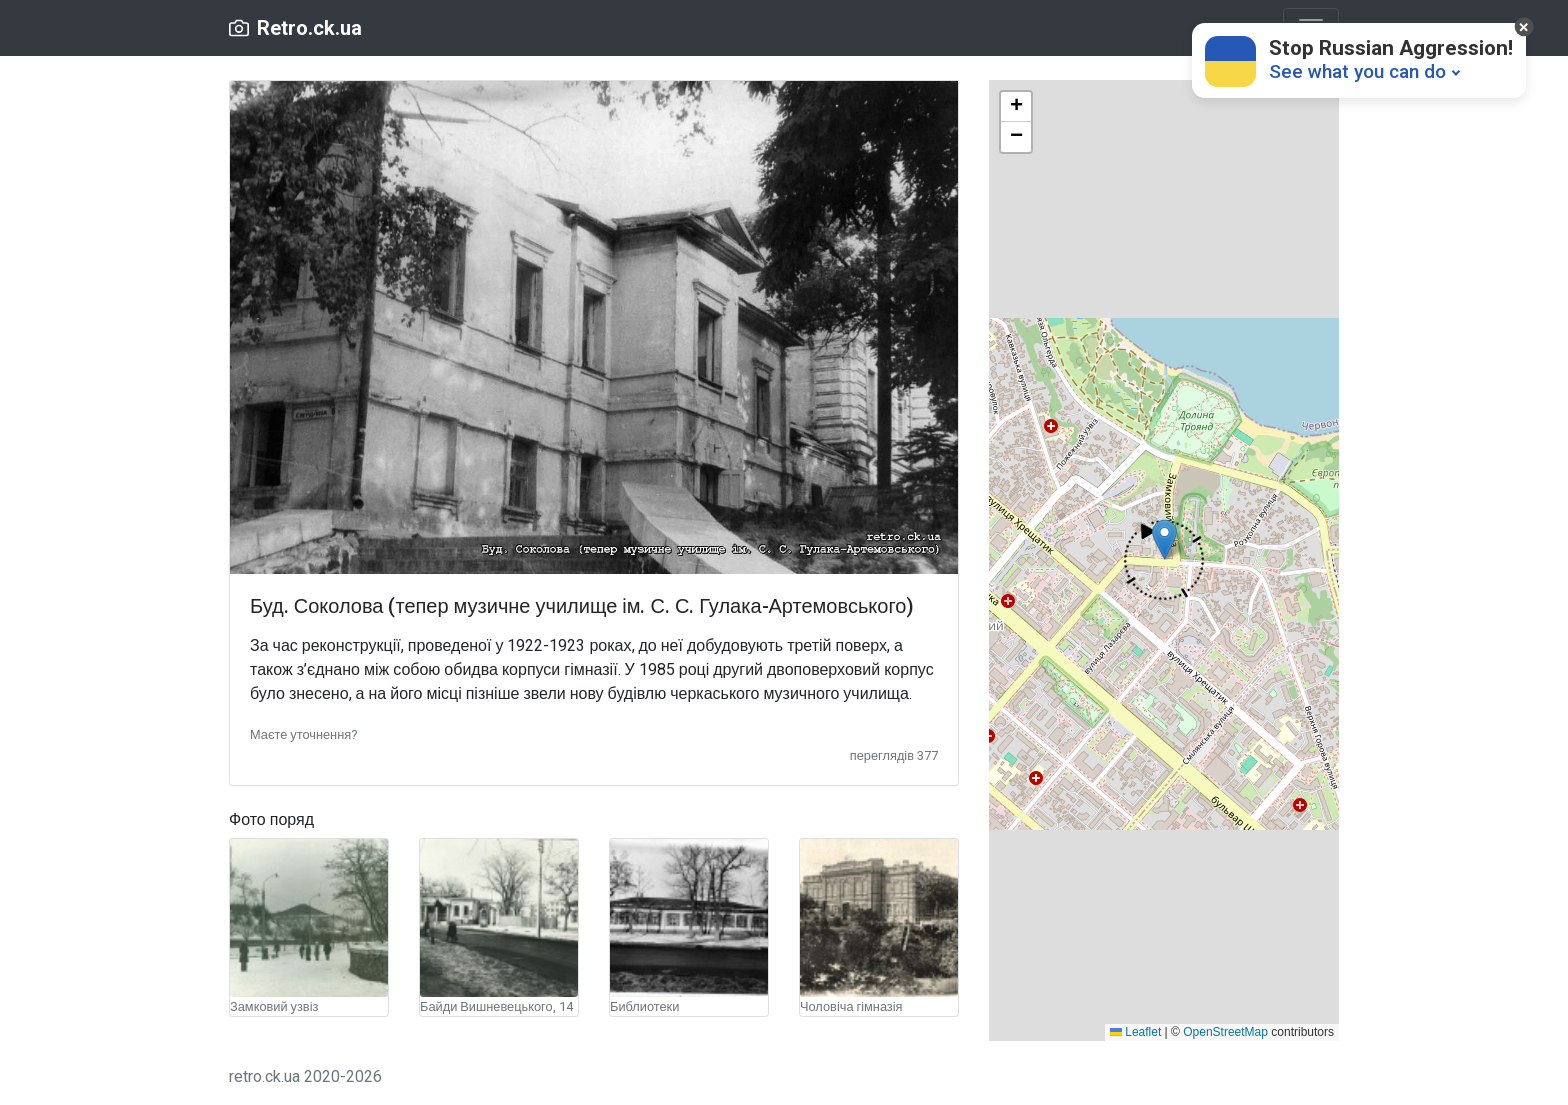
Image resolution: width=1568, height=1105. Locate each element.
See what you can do (1357, 71)
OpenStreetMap (1225, 1032)
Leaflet (1135, 1032)
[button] (303, 733)
